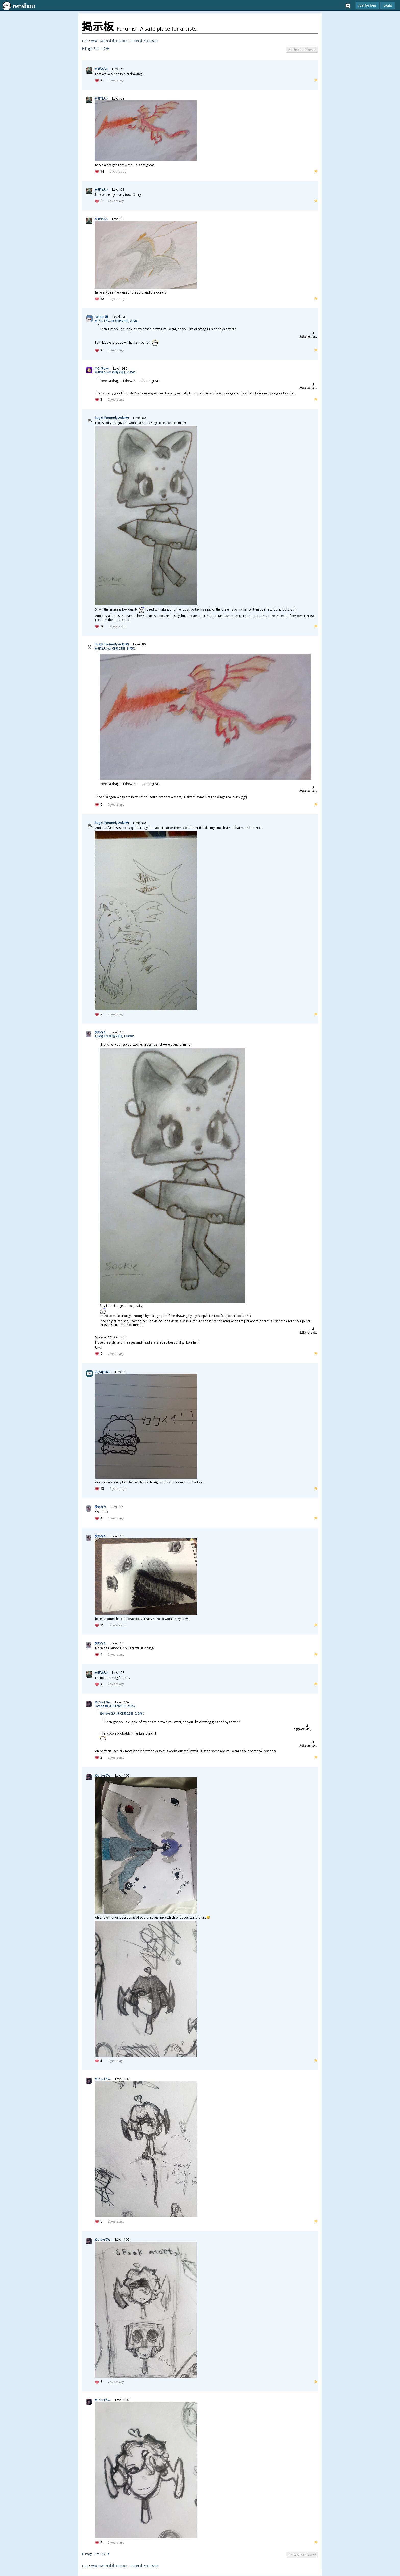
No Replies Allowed (302, 49)
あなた (100, 1032)
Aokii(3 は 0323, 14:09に (114, 1036)
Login (387, 5)
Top (85, 41)
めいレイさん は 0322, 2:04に (117, 321)
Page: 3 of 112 (95, 48)
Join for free (367, 5)
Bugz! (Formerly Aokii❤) (112, 418)
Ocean (101, 317)
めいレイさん (102, 1702)
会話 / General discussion (109, 41)
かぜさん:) (101, 69)
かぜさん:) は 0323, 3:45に (115, 648)
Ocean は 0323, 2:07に (115, 1706)
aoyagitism (102, 1372)
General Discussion (144, 41)
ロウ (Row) (101, 368)
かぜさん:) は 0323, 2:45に (115, 372)
